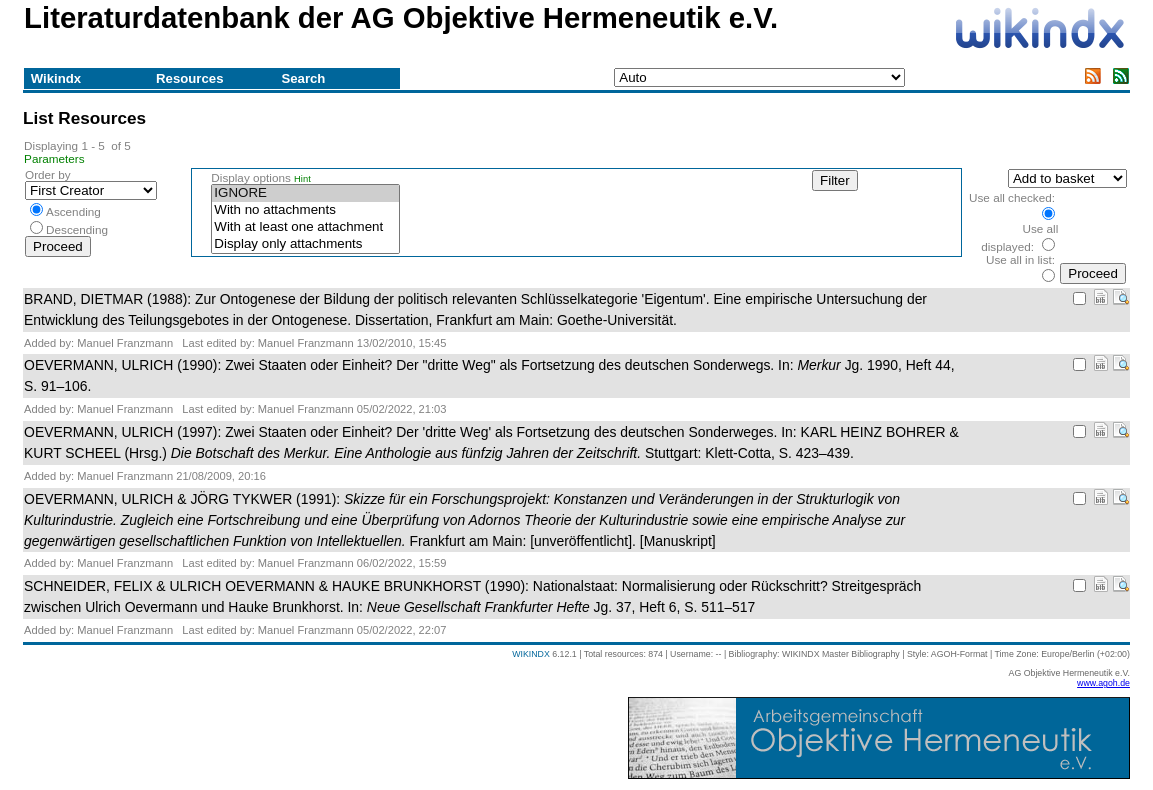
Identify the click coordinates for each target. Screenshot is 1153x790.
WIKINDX (531, 654)
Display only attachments (305, 244)
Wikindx (56, 78)
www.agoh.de (1103, 683)
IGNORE (305, 193)
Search (303, 78)
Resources (189, 78)
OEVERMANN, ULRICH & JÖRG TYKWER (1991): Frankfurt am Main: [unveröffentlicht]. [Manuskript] (464, 520)
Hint (302, 179)
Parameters (54, 158)
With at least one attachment (305, 227)
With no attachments (305, 210)
